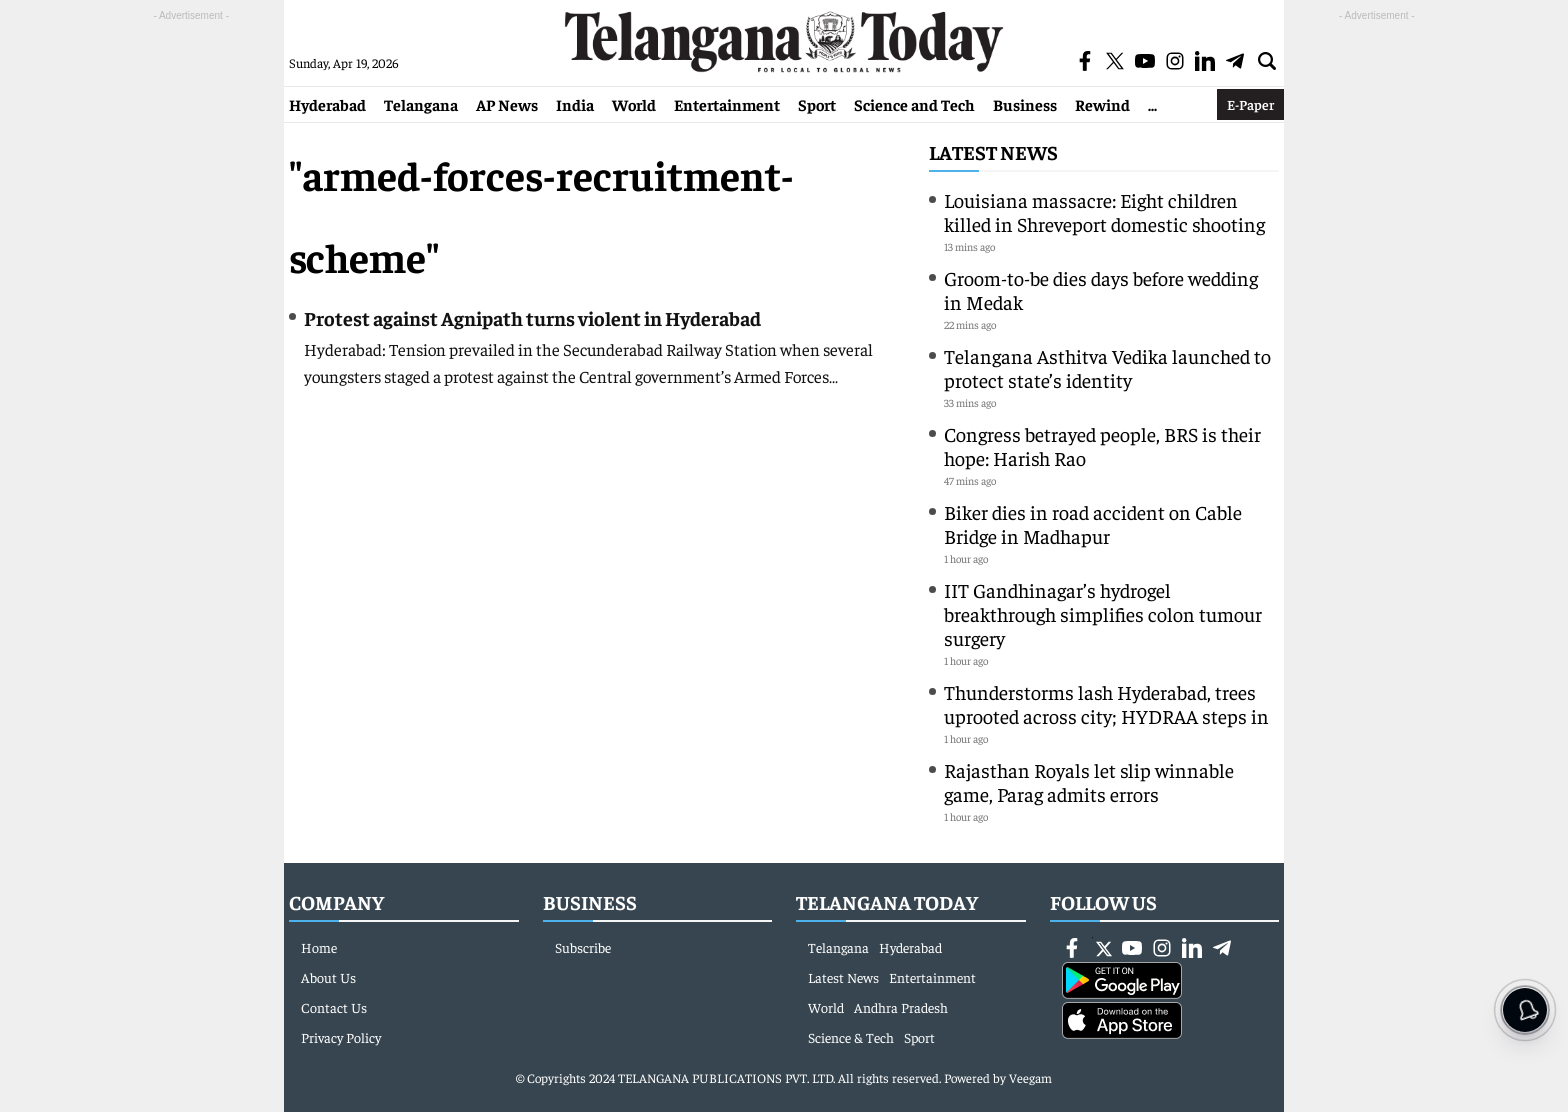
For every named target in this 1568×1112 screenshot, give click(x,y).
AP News (507, 104)
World (634, 104)
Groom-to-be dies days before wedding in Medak (1101, 289)
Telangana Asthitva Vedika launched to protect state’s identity (1107, 367)
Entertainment (727, 104)
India (575, 104)
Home (319, 947)
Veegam (1030, 1077)
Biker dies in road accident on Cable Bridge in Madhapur (1093, 523)
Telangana (421, 104)
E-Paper (1250, 104)
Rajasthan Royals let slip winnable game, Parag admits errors (1089, 781)
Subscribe (583, 947)
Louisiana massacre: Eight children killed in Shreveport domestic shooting (1104, 211)
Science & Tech (851, 1037)
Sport (817, 104)
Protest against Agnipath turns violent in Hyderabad (532, 317)
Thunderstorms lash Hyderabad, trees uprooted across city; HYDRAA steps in (1106, 703)
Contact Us (334, 1007)
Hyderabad (327, 104)
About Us (328, 977)
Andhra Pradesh (901, 1007)
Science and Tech (914, 104)
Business (1025, 104)
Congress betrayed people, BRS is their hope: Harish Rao (1102, 445)
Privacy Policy (341, 1037)
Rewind (1102, 104)
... (1152, 104)
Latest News (993, 151)
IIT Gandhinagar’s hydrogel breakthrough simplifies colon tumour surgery (1103, 613)
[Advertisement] (191, 326)
